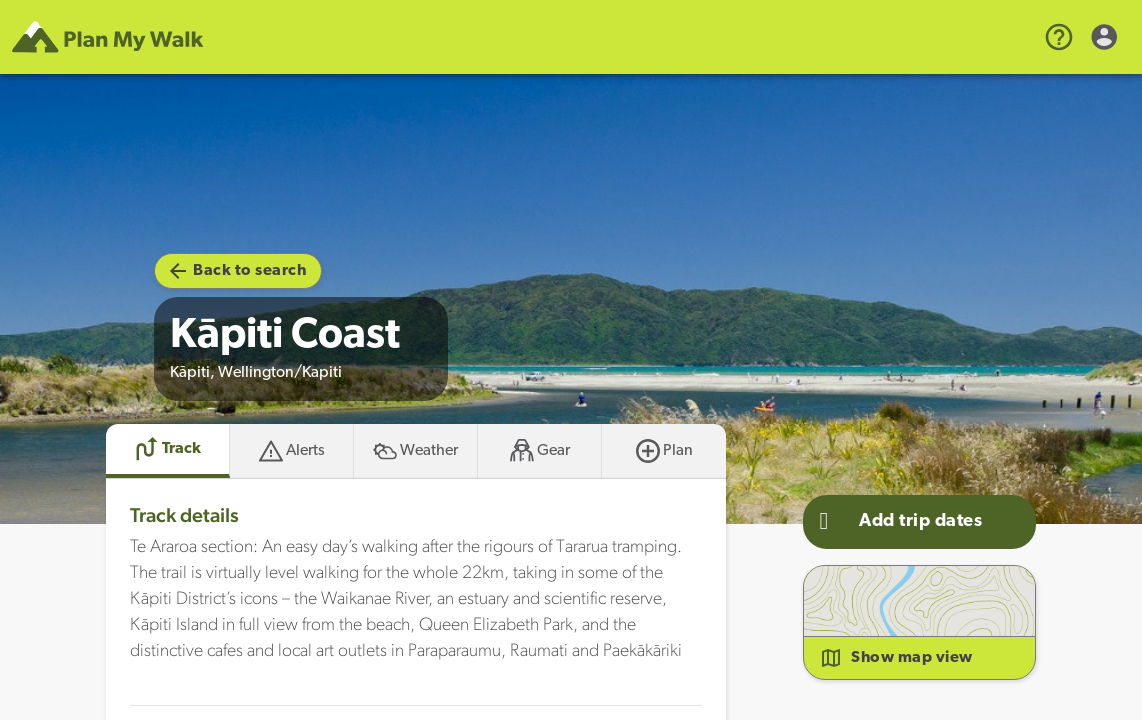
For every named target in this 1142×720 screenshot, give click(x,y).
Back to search (238, 271)
